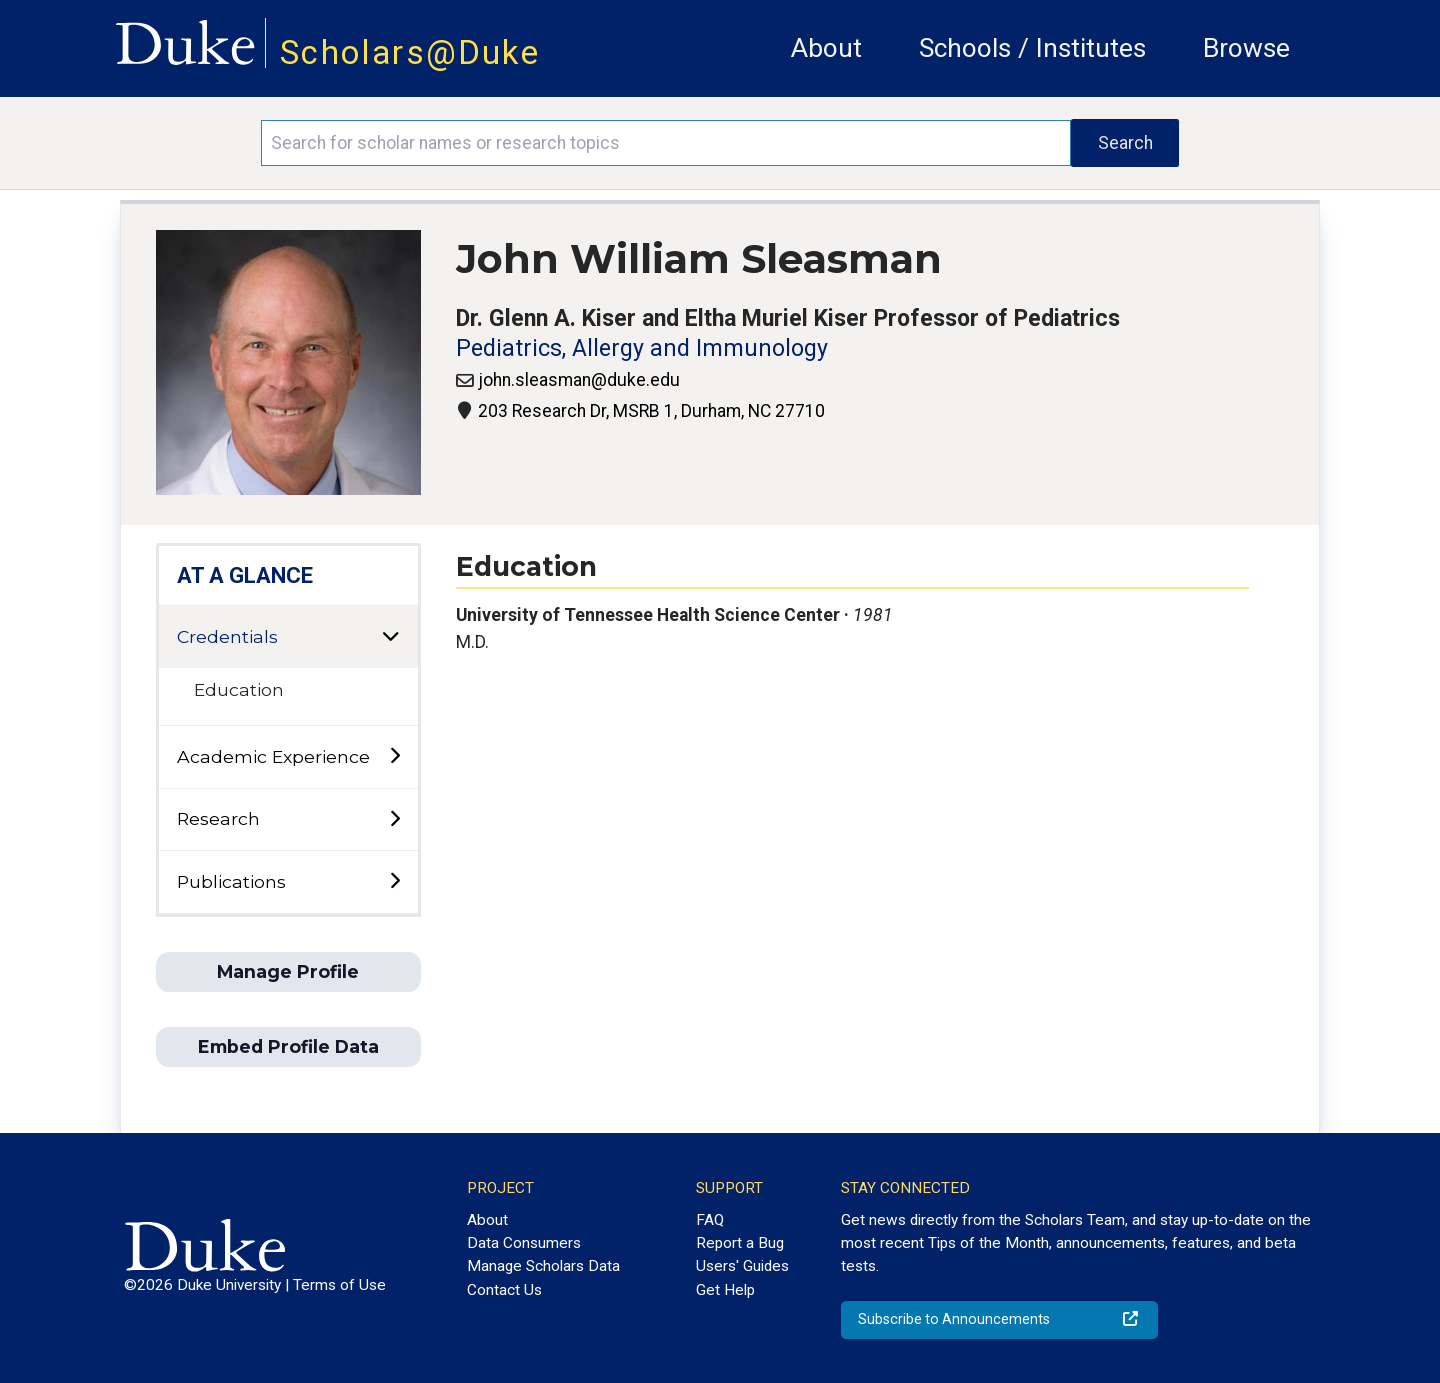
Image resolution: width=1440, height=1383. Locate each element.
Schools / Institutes (1032, 48)
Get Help (725, 1290)
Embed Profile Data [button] (288, 1046)
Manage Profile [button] (288, 971)
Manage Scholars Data (543, 1266)
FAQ (710, 1220)
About (826, 48)
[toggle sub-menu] (394, 756)
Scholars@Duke (410, 52)
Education (239, 689)
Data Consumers (524, 1243)
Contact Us (504, 1290)
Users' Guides (742, 1266)
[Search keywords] (666, 143)
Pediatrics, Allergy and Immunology (642, 348)
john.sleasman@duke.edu (579, 380)
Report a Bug (740, 1243)
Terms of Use (339, 1285)
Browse (1246, 48)
